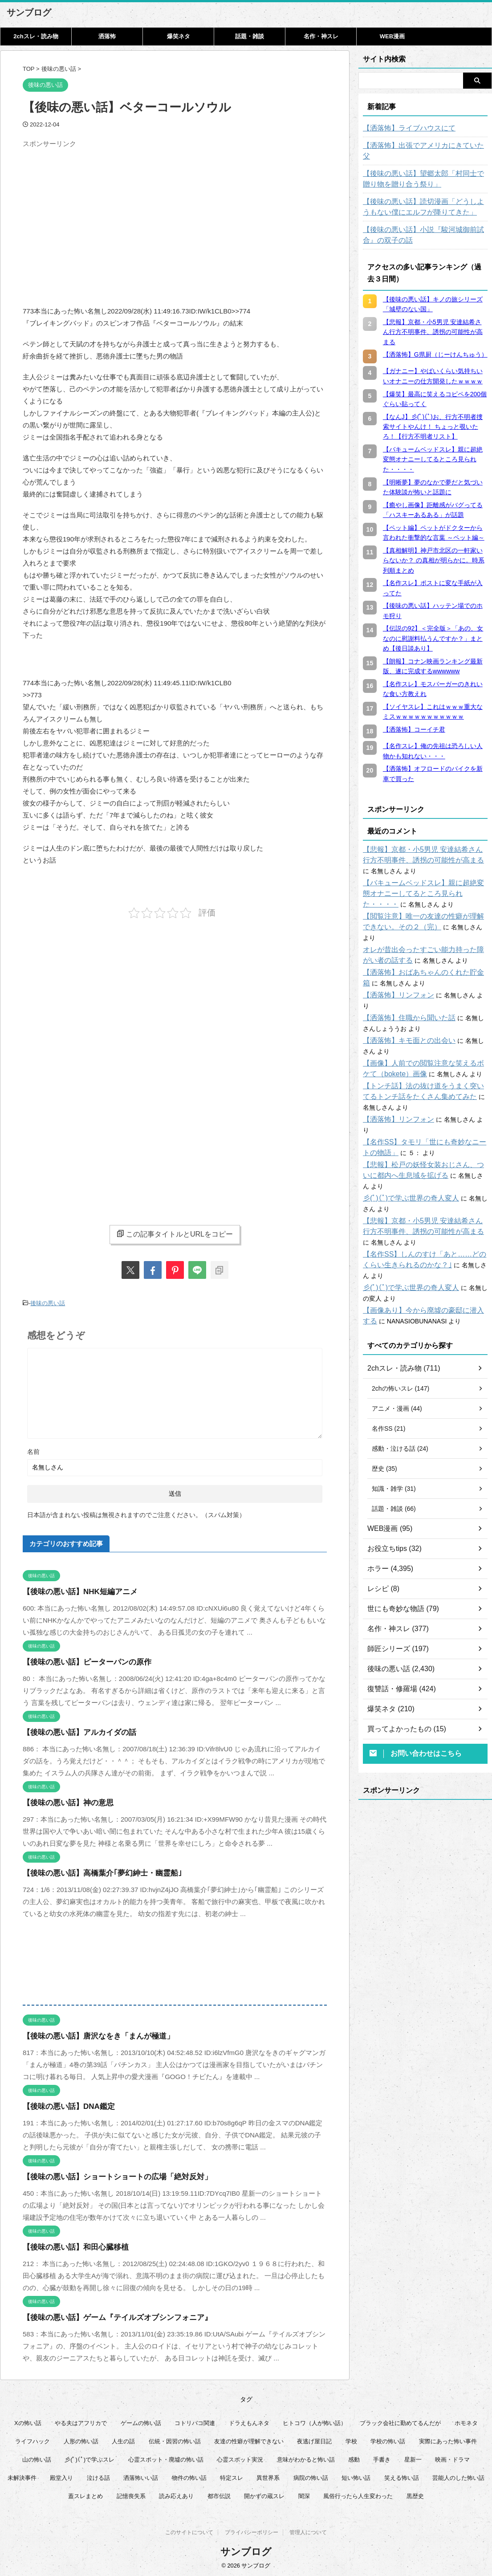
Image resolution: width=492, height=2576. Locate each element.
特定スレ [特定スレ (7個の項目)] (231, 2475)
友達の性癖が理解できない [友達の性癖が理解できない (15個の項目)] (249, 2439)
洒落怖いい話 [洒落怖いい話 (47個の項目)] (140, 2475)
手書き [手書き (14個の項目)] (381, 2457)
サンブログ (29, 12)
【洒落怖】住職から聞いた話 (403, 985)
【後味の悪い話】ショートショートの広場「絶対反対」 (106, 2174)
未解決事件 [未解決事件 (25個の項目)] (22, 2475)
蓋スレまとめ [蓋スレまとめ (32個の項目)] (85, 2494)
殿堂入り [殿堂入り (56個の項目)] (61, 2475)
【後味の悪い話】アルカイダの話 (73, 1730)
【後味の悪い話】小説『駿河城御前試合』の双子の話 (425, 224)
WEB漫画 (392, 36)
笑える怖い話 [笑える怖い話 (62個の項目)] (401, 2475)
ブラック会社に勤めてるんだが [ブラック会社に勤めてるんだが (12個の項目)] (400, 2420)
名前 (33, 1449)
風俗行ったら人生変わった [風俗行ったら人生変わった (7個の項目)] (358, 2494)
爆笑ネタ (178, 36)
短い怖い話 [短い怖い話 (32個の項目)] (356, 2475)
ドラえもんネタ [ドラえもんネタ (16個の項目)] (249, 2420)
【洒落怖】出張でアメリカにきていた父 (419, 145)
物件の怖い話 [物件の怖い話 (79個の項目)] (189, 2475)
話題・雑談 (249, 36)
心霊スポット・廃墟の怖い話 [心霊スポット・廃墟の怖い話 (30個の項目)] (165, 2457)
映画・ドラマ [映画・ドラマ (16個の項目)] (452, 2457)
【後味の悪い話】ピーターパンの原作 (79, 1660)
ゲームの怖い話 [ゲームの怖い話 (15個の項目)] (141, 2420)
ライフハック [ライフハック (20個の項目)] (32, 2439)
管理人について (308, 2532)
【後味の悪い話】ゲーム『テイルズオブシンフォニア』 (106, 2315)
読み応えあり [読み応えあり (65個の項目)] (176, 2494)
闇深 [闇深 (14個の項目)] (304, 2494)
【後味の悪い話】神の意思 (63, 1800)
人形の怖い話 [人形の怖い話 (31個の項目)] (81, 2439)
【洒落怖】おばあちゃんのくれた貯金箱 (419, 951)
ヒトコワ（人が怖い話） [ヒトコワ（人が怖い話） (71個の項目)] (314, 2420)
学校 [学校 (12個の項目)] (351, 2439)
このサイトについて (189, 2532)
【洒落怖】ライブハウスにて (403, 128)
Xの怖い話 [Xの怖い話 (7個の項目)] (27, 2420)
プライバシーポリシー (251, 2532)
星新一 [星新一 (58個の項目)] (413, 2457)
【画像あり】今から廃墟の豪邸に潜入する (422, 1246)
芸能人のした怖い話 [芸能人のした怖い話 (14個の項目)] (458, 2475)
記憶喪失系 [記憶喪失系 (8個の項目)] (131, 2494)
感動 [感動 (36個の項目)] (354, 2457)
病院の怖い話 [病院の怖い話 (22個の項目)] (310, 2475)
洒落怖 (107, 36)
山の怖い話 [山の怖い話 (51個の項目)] (36, 2457)
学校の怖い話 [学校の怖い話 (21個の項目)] (387, 2439)
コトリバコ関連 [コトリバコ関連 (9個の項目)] (195, 2420)
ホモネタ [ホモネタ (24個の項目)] (466, 2420)
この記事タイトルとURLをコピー (175, 1234)
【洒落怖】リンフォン (394, 973)
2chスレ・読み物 (35, 36)
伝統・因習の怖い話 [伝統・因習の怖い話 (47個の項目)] (175, 2439)
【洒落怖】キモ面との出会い (403, 1008)
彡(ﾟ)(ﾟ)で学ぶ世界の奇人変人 (405, 1144)
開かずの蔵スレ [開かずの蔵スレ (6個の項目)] (264, 2494)
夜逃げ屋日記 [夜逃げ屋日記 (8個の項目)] (314, 2439)
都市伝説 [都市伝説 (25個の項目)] (219, 2494)
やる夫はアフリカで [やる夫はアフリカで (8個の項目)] (81, 2420)
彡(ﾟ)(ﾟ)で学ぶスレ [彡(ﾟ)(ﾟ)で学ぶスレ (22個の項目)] (89, 2457)
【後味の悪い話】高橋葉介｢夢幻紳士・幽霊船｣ (93, 1871)
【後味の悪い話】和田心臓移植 (69, 2245)
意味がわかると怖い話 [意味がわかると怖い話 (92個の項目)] (306, 2457)
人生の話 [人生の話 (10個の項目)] (123, 2439)
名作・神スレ (321, 36)
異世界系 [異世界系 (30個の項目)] (268, 2475)
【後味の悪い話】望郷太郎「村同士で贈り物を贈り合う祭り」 (425, 168)
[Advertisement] (97, 214)
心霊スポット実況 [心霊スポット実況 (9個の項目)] (240, 2457)
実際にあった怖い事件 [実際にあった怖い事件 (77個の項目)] (448, 2439)
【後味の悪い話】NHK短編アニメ (73, 1589)
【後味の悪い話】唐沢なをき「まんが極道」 (89, 2034)
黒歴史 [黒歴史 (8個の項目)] (415, 2494)
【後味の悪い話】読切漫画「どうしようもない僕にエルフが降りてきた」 (425, 196)
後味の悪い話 (47, 1302)
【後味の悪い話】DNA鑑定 (63, 2104)
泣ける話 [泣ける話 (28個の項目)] (98, 2475)
